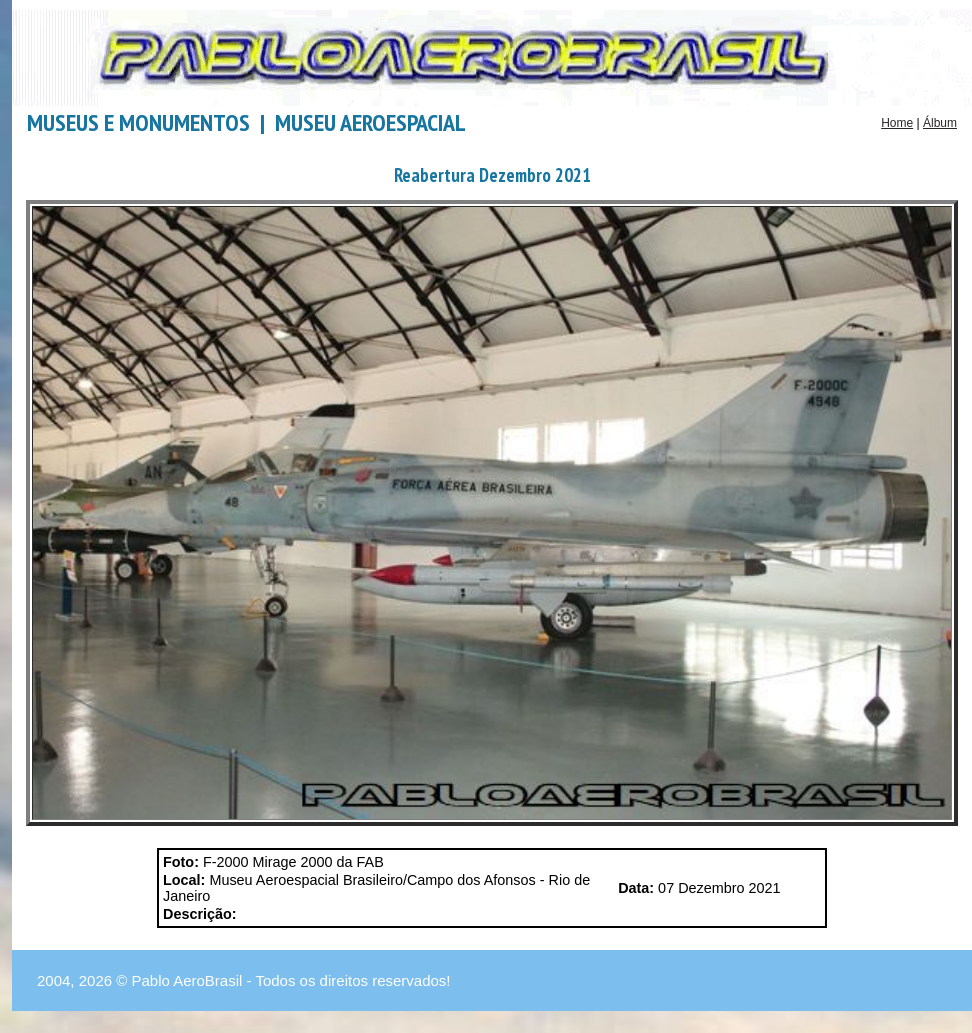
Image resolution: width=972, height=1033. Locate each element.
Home (897, 123)
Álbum (940, 123)
